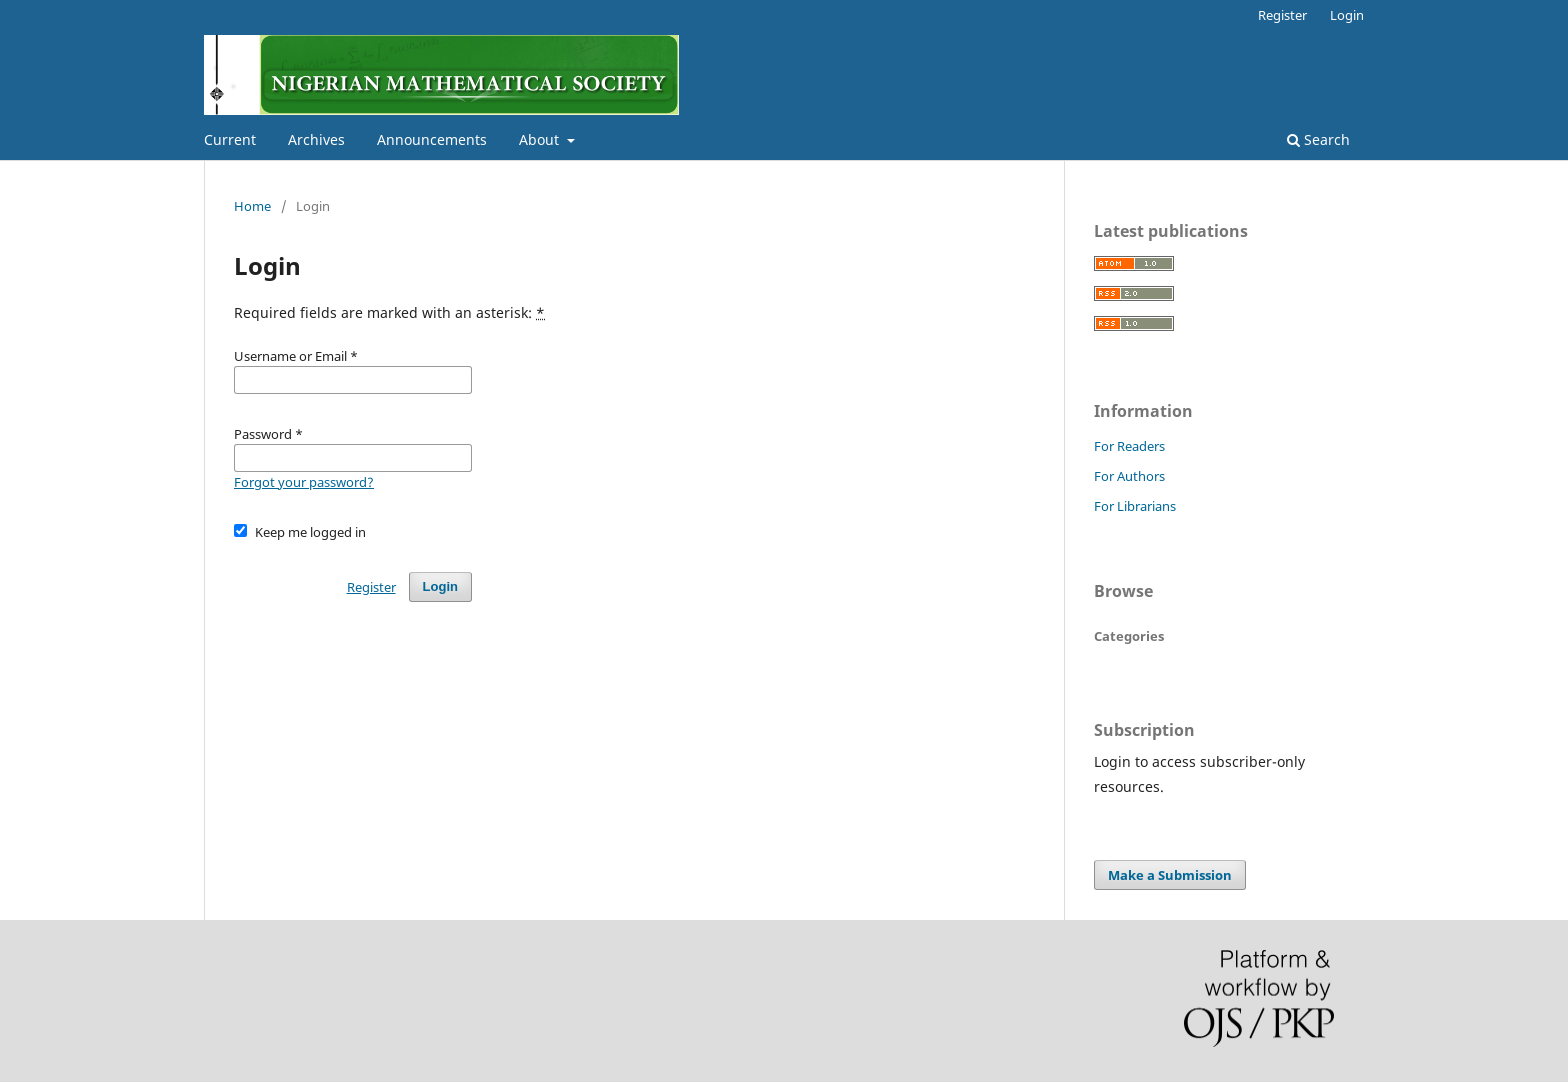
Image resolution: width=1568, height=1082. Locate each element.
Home (252, 206)
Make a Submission (1170, 875)
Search (1318, 139)
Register (1282, 15)
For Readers (1129, 446)
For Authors (1129, 476)
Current (230, 139)
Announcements (432, 139)
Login (1347, 15)
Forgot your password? (304, 482)
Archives (316, 139)
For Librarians (1135, 506)
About (541, 139)
